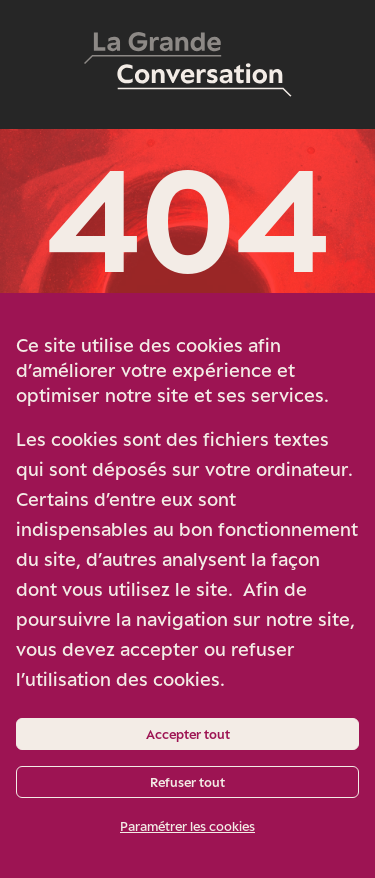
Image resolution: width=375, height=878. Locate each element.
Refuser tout (187, 782)
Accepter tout (188, 734)
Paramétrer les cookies (187, 826)
